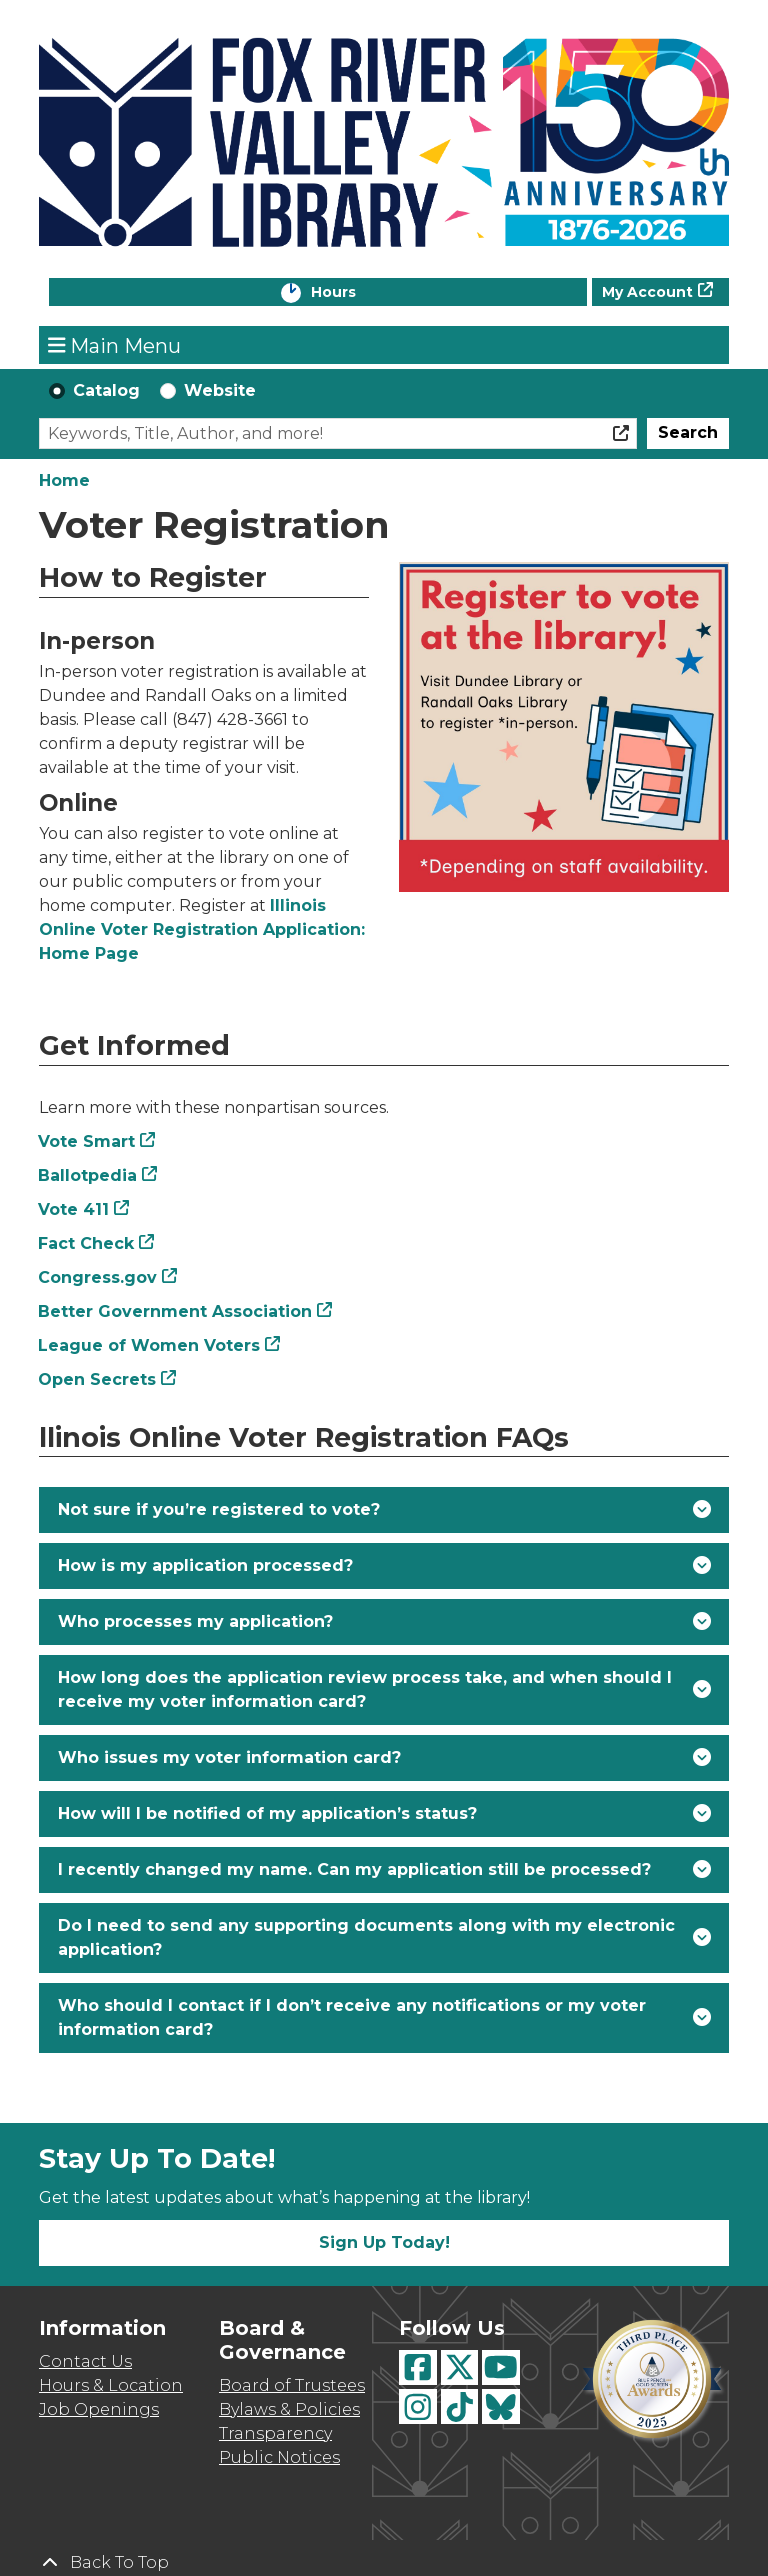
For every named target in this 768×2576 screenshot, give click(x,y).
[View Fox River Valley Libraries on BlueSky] (501, 2406)
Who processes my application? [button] (195, 1621)
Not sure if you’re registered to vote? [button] (219, 1509)
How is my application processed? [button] (205, 1565)
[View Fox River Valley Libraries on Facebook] (418, 2367)
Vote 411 (74, 1209)
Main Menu (115, 345)
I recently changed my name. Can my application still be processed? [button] (354, 1869)
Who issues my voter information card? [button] (229, 1757)
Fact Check (86, 1243)
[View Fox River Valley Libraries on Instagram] (418, 2406)
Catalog (106, 390)
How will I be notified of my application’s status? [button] (267, 1813)
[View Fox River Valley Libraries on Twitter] (460, 2367)
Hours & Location (111, 2385)
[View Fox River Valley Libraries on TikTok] (460, 2406)
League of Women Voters (149, 1345)
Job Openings (99, 2409)
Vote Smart (87, 1141)
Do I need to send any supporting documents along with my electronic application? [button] (366, 1937)
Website (220, 390)
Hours (354, 293)
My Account (647, 292)
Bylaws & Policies (289, 2409)
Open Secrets (97, 1379)
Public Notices (279, 2457)
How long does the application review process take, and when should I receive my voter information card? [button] (365, 1689)
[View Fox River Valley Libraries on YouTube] (501, 2367)
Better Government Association (175, 1311)
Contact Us (85, 2361)
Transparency (275, 2433)
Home (64, 480)
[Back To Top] (384, 2563)
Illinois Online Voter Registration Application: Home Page (202, 929)
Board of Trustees (292, 2385)
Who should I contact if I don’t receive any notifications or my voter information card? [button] (352, 2017)
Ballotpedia (88, 1175)
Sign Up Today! (384, 2242)
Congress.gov (98, 1277)
